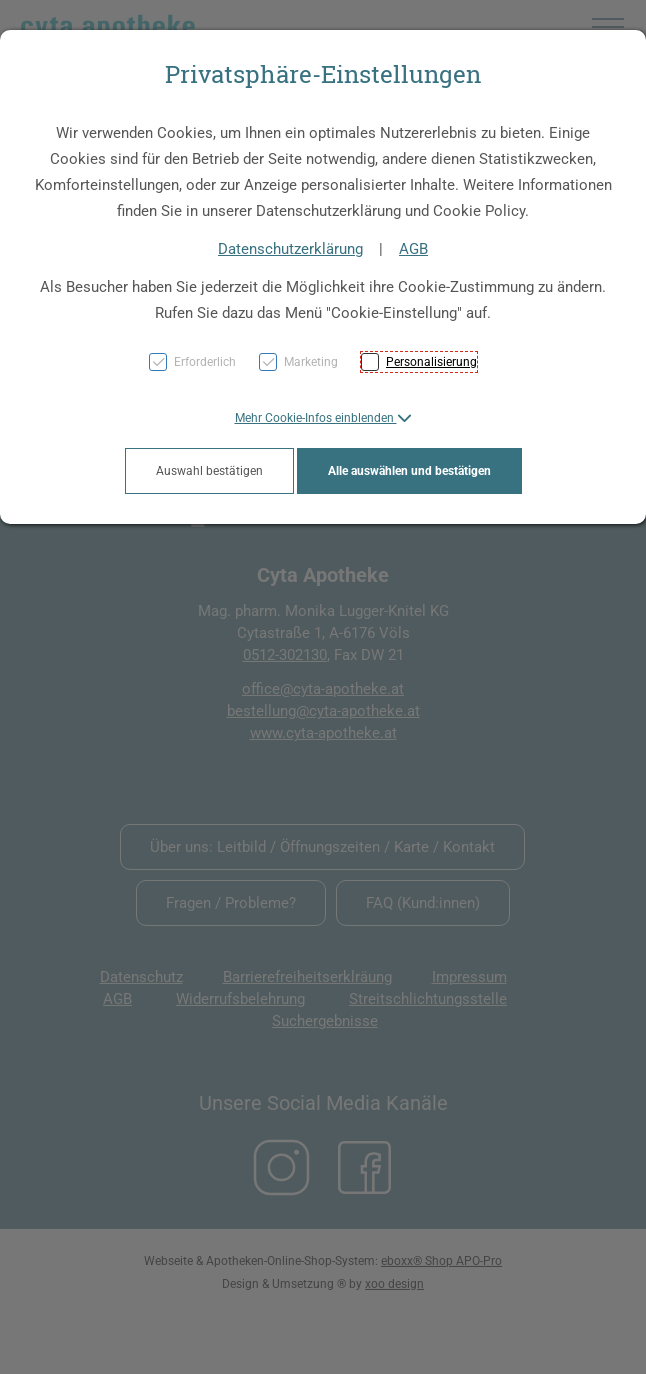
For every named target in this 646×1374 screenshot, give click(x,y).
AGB (413, 249)
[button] (323, 418)
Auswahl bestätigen (209, 471)
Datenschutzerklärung (290, 249)
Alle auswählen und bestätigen (409, 471)
